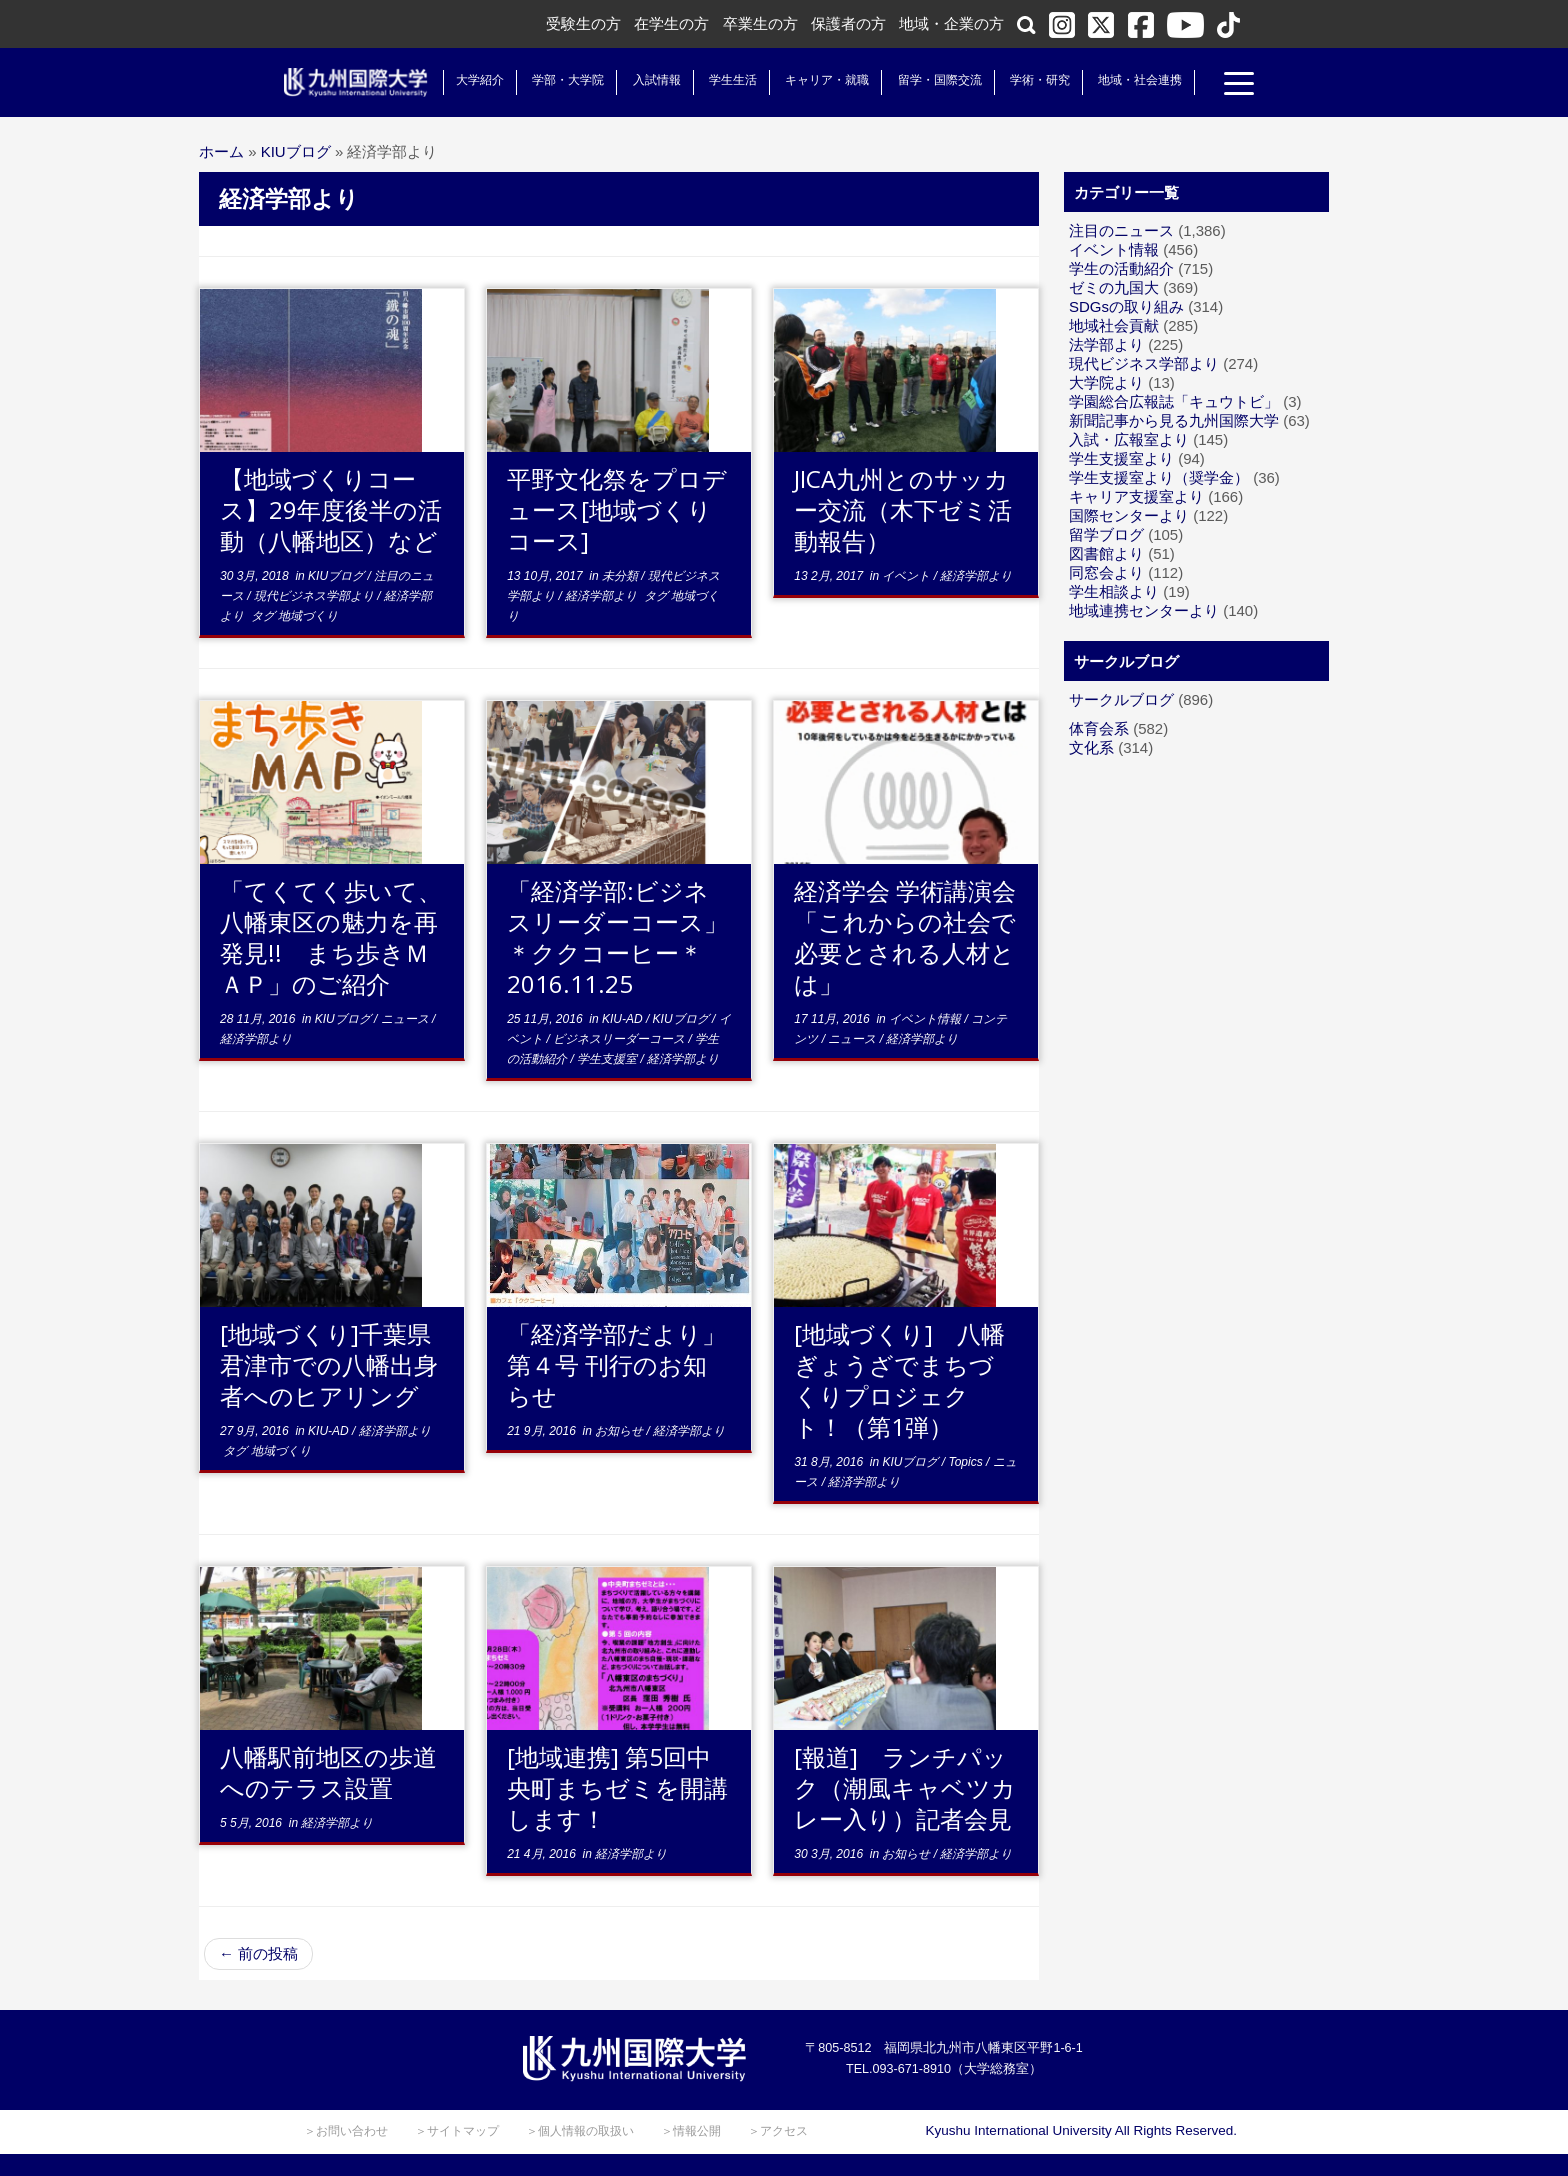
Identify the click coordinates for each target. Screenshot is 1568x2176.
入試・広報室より (1129, 439)
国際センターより (1129, 515)
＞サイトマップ (457, 2131)
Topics (967, 1462)
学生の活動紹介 (1121, 268)
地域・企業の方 (951, 23)
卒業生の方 (760, 23)
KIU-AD (624, 1019)
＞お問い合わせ (346, 2131)
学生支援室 (608, 1059)
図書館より (1106, 553)
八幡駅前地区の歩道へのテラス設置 (328, 1772)
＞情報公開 (691, 2131)
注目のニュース (1121, 230)
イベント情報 (926, 1019)
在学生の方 (671, 23)
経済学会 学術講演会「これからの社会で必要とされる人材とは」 (905, 937)
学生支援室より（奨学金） (1159, 477)
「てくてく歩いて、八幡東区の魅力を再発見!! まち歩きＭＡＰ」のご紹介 (331, 937)
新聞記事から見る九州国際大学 (1174, 420)
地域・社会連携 (1136, 80)
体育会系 (1099, 728)
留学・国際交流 (936, 80)
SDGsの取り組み (1126, 306)
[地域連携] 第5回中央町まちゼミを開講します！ (617, 1787)
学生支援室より (1121, 458)
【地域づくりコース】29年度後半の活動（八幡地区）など (331, 509)
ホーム (221, 151)
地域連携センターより (1144, 610)
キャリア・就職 (823, 80)
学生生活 (729, 80)
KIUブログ (296, 151)
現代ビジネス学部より (315, 596)
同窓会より (1106, 572)
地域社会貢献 (1114, 325)
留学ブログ (1106, 534)
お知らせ (620, 1431)
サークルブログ (1121, 699)
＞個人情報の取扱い (580, 2131)
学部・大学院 (564, 80)
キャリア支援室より (1136, 496)
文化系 (1091, 747)
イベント (907, 576)
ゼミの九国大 (1114, 287)
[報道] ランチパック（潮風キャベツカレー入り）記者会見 (905, 1787)
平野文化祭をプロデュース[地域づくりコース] (617, 509)
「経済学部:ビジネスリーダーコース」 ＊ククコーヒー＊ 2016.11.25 (629, 937)
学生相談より (1114, 591)
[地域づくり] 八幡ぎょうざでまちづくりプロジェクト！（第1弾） (899, 1380)
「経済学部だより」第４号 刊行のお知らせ (616, 1364)
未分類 (621, 576)
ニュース (406, 1019)
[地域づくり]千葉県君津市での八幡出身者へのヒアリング (329, 1364)
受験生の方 (583, 23)
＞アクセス (778, 2131)
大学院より (1106, 382)
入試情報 (653, 80)
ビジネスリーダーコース (620, 1039)
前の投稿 (258, 1953)
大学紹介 (476, 80)
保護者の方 (848, 23)
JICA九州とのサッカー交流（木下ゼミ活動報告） (903, 509)
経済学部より (602, 596)
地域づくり (308, 616)
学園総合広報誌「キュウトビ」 (1174, 401)
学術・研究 (1036, 80)
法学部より (1106, 344)
